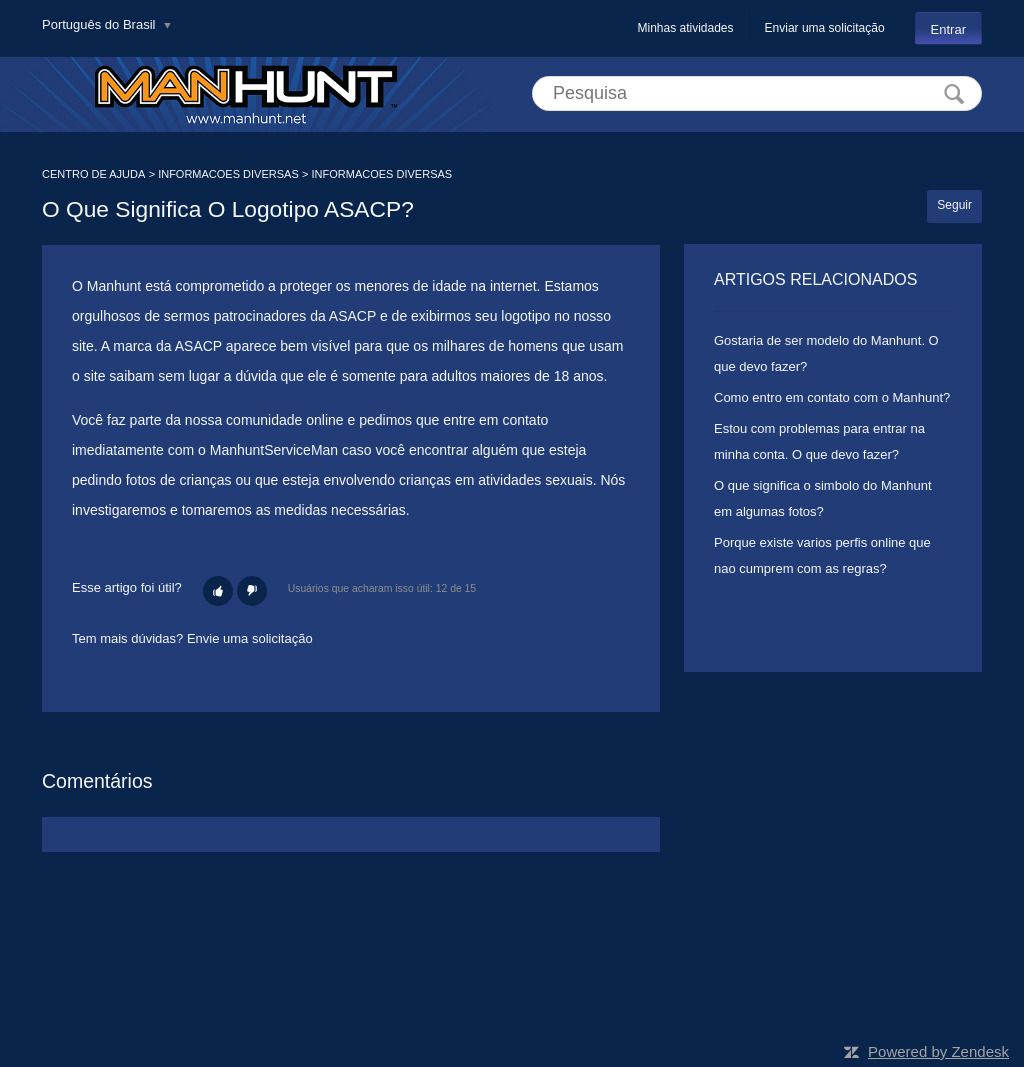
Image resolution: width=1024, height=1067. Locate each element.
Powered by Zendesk (938, 1051)
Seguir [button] (954, 205)
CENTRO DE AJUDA (93, 174)
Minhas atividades (685, 28)
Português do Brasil (100, 24)
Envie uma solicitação (250, 638)
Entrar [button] (948, 29)
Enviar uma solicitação (825, 28)
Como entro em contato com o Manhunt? (832, 397)
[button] (218, 591)
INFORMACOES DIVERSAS (228, 174)
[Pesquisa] (757, 93)
